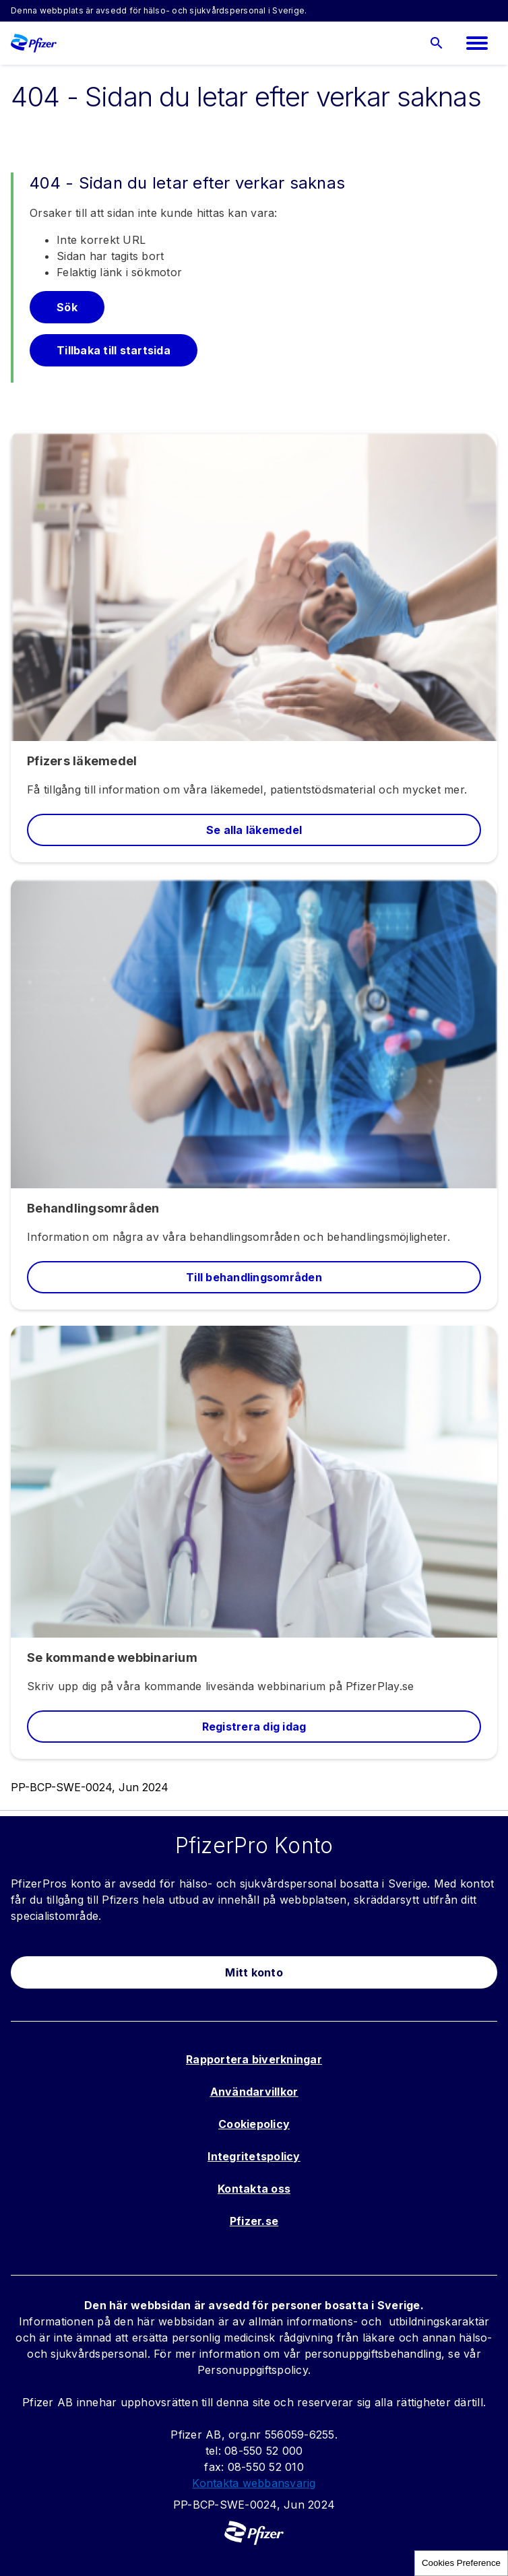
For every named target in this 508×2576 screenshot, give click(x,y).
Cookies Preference (461, 2563)
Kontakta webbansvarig (253, 2483)
